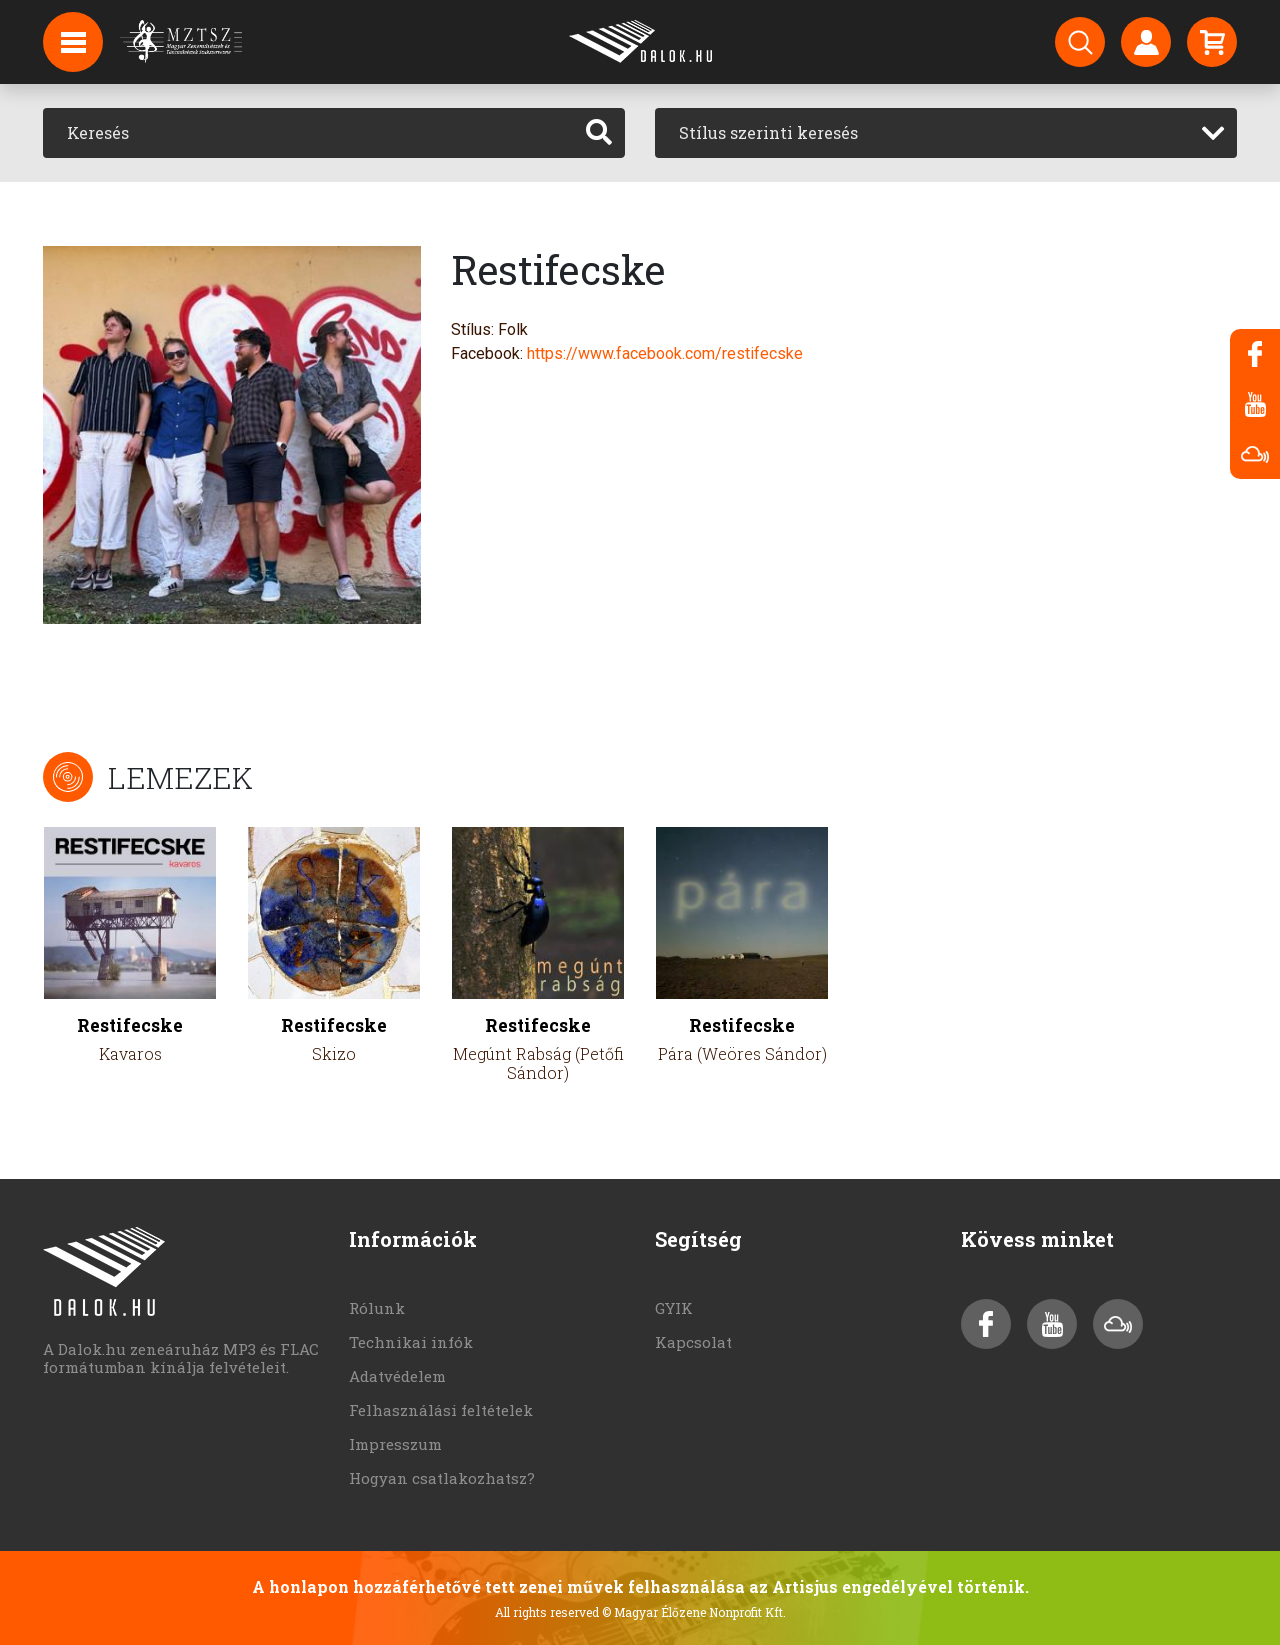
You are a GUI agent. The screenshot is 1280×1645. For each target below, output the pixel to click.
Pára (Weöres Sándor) (742, 1053)
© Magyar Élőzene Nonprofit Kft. (694, 1612)
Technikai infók (411, 1342)
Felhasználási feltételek (441, 1410)
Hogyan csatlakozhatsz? (442, 1478)
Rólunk (377, 1308)
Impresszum (395, 1444)
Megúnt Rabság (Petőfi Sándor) (538, 1063)
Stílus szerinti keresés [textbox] (768, 132)
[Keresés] (308, 133)
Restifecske (130, 1025)
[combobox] (946, 133)
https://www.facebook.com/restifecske (665, 353)
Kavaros (130, 1053)
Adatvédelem (397, 1376)
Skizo (334, 1053)
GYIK (674, 1308)
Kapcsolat (693, 1342)
